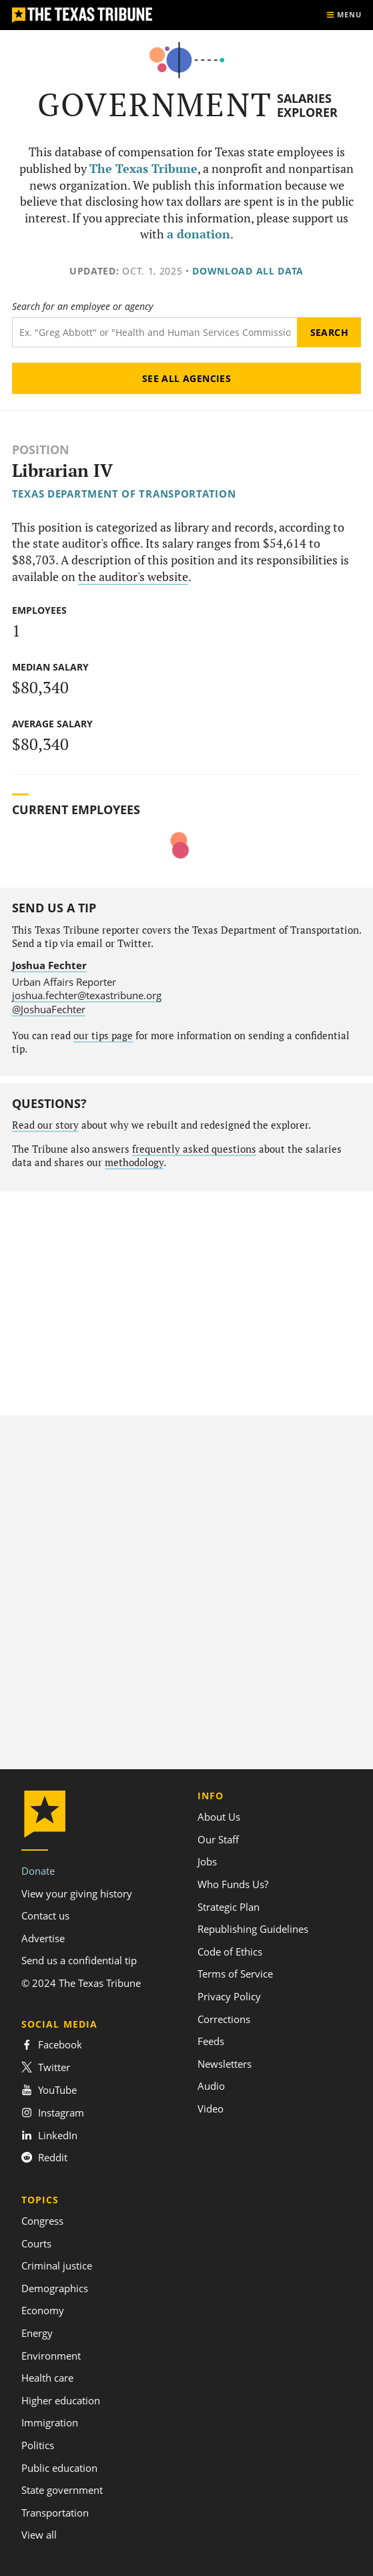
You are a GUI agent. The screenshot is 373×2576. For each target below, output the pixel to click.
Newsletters (225, 2063)
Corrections (224, 2019)
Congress (42, 2220)
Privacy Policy (229, 1996)
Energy (37, 2333)
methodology (134, 1162)
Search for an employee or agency (82, 306)
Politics (37, 2445)
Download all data (248, 270)
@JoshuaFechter (48, 1009)
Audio (211, 2085)
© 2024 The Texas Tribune (81, 1983)
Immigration (49, 2422)
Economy (42, 2310)
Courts (36, 2243)
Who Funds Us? (233, 1884)
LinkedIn (49, 2135)
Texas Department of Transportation (124, 493)
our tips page (103, 1035)
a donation (198, 234)
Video (211, 2108)
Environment (51, 2355)
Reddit (44, 2157)
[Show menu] (343, 15)
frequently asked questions (194, 1149)
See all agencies (187, 378)
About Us (219, 1816)
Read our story (45, 1125)
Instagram (52, 2112)
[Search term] (155, 332)
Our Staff (218, 1839)
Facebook (51, 2044)
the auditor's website (133, 576)
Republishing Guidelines (253, 1929)
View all (39, 2534)
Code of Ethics (230, 1951)
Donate (38, 1870)
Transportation (55, 2512)
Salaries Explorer (307, 105)
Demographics (54, 2288)
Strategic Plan (229, 1906)
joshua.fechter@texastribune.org (86, 995)
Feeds (211, 2041)
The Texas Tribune (143, 168)
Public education (59, 2467)
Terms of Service (235, 1973)
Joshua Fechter (49, 965)
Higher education (60, 2400)
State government (62, 2490)
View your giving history (76, 1893)
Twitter (45, 2067)
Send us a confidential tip (79, 1960)
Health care (47, 2377)
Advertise (43, 1938)
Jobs (207, 1861)
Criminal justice (56, 2265)
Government (155, 104)
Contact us (45, 1915)
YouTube (49, 2089)
